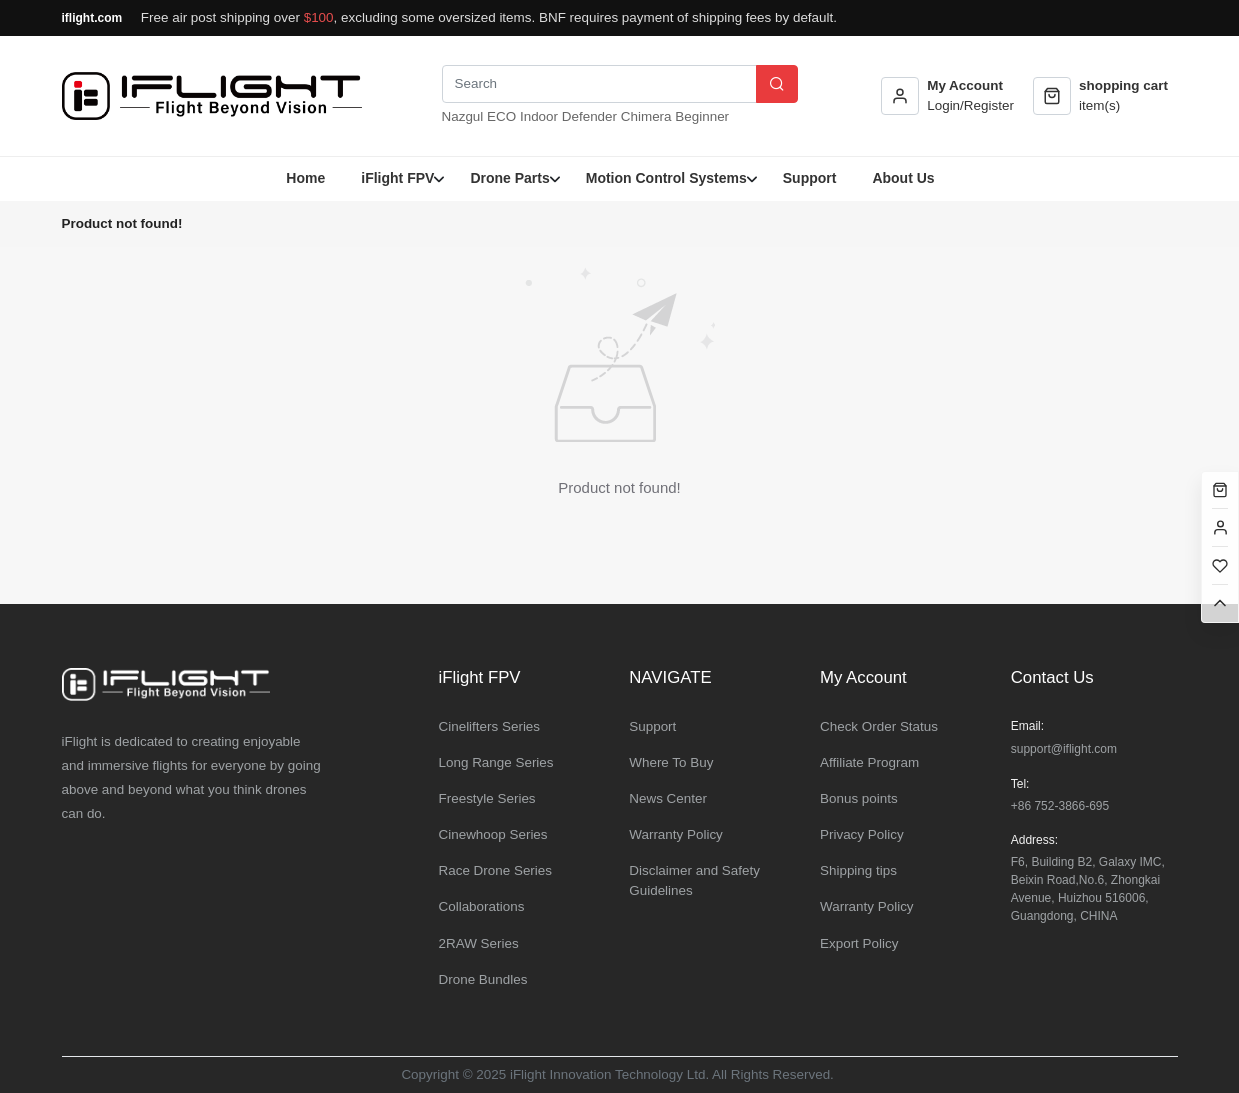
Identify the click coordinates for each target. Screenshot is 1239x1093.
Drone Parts (509, 178)
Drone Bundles (483, 979)
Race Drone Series (496, 870)
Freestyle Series (487, 798)
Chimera (646, 116)
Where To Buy (671, 762)
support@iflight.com (1064, 749)
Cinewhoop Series (493, 834)
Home (305, 178)
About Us (903, 178)
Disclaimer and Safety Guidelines (694, 880)
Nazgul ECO (479, 116)
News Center (668, 798)
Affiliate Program (869, 762)
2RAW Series (479, 943)
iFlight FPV (397, 178)
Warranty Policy (676, 834)
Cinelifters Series (490, 726)
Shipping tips (858, 870)
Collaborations (482, 906)
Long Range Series (496, 762)
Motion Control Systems (666, 178)
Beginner (702, 116)
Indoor (539, 116)
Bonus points (859, 798)
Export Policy (859, 943)
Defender (589, 116)
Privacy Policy (862, 834)
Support (810, 178)
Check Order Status (879, 726)
